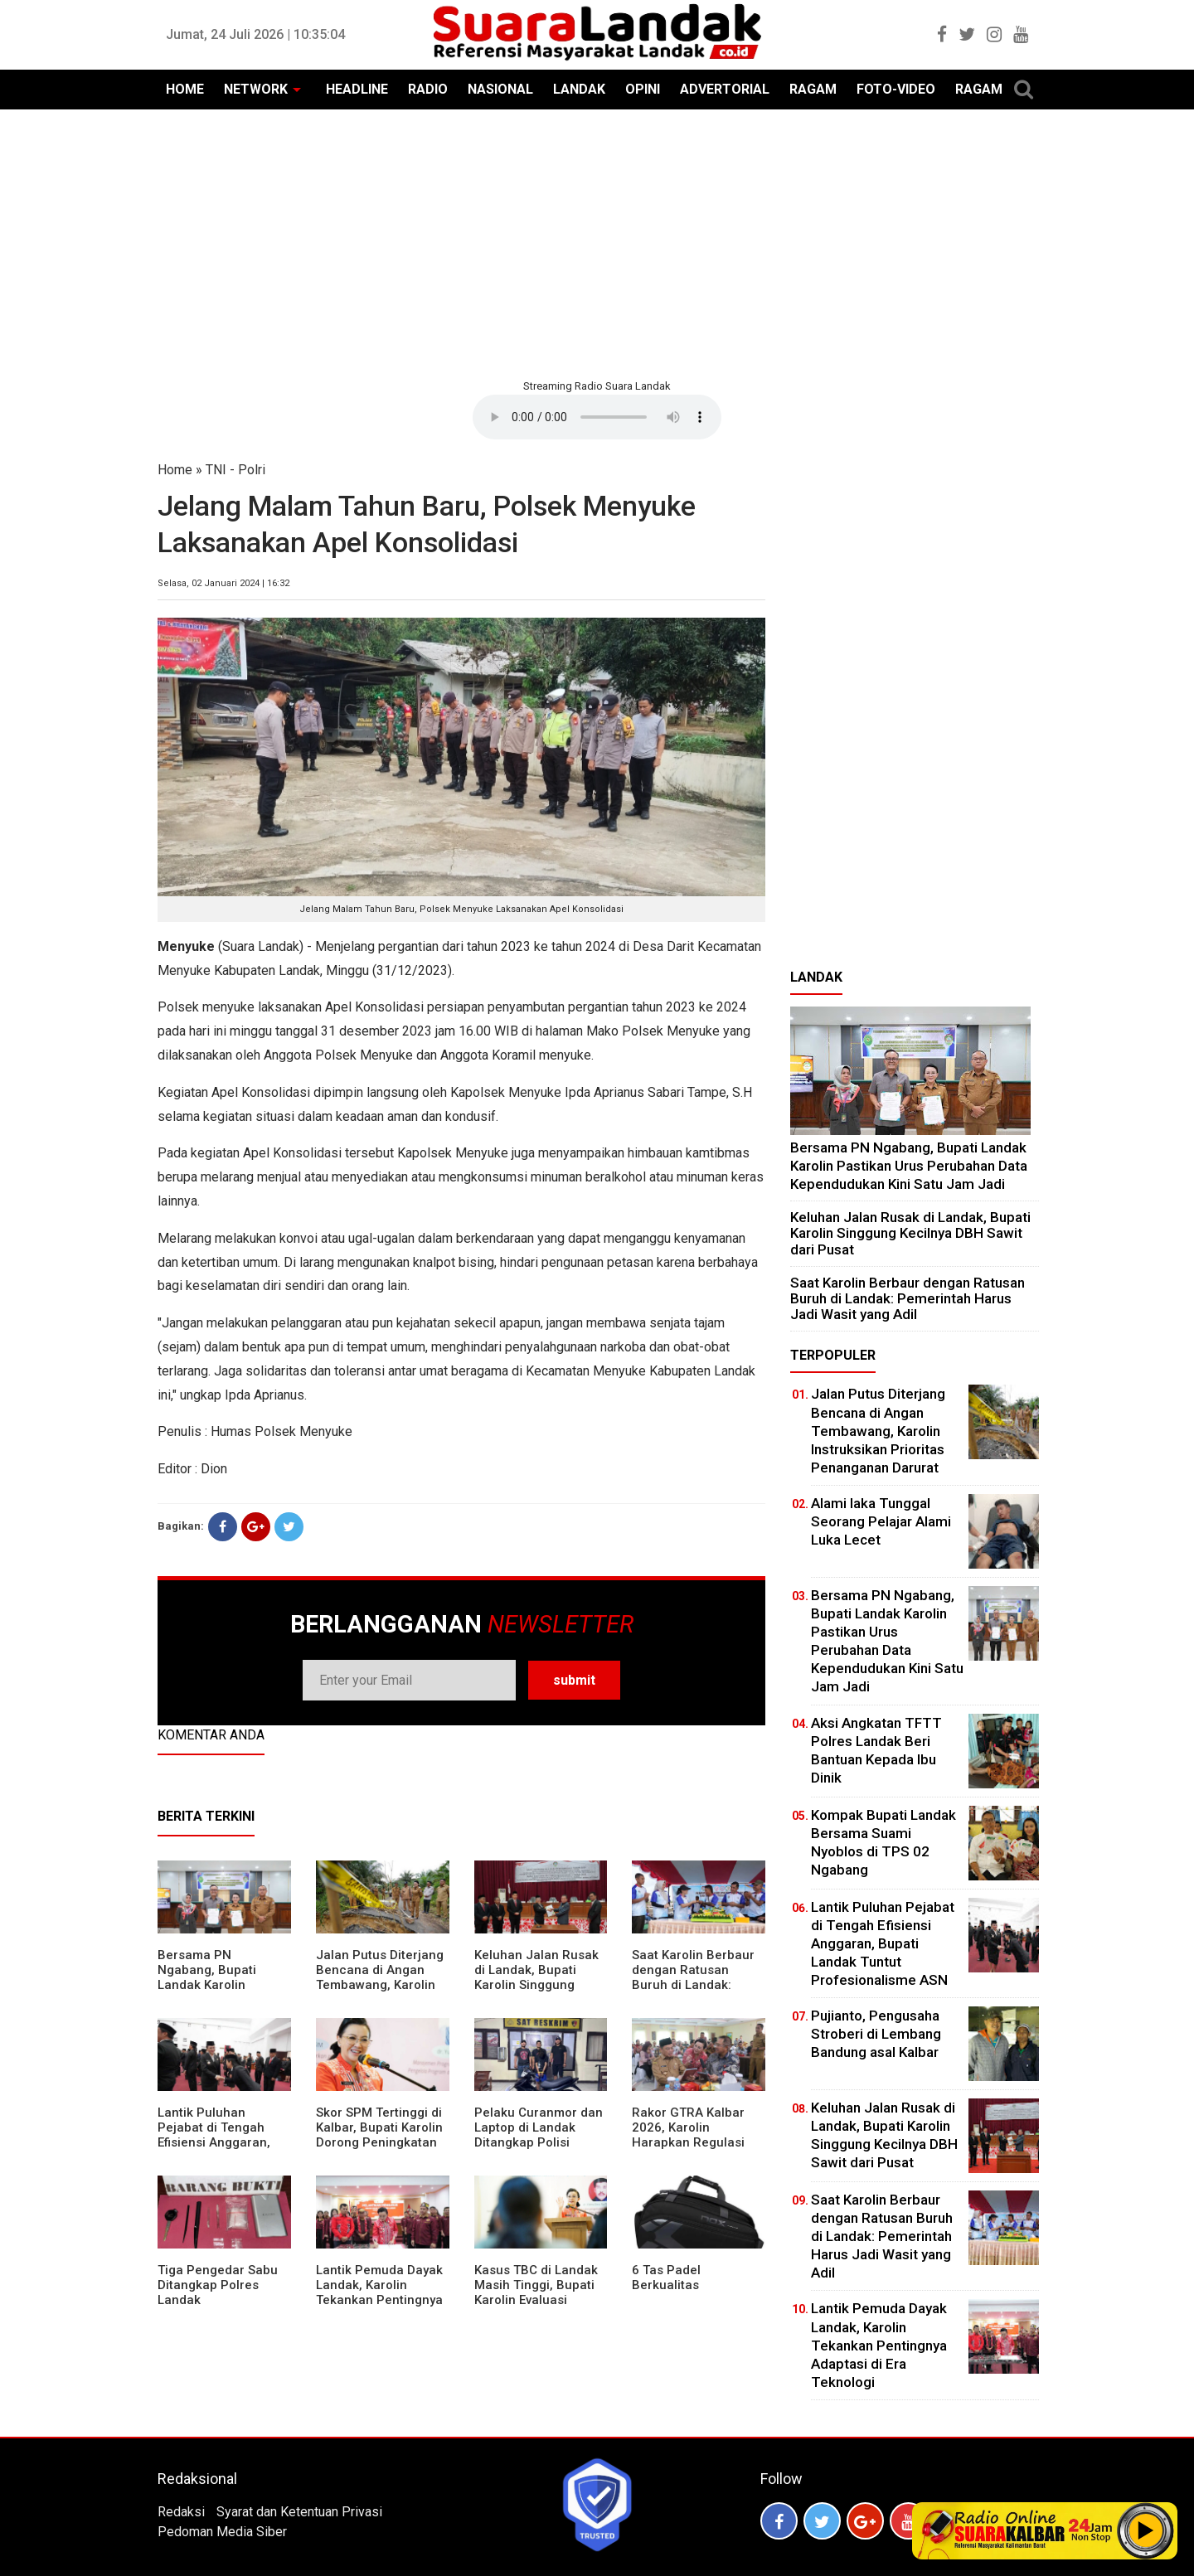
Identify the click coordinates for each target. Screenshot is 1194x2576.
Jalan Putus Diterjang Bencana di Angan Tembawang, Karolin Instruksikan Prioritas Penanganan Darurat (380, 1985)
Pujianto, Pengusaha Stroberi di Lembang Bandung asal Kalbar (876, 2033)
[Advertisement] (597, 242)
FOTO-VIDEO (896, 89)
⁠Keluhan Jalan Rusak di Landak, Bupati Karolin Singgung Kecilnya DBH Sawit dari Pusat (536, 1985)
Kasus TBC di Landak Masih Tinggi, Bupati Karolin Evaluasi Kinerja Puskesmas (536, 2292)
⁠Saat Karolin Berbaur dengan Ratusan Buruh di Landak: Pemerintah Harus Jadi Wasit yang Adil (693, 1985)
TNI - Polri (235, 470)
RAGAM (813, 89)
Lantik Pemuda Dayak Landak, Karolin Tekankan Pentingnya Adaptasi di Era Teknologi (379, 2300)
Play (1145, 2530)
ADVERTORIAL (724, 89)
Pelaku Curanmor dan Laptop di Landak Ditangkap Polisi (538, 2127)
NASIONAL (500, 89)
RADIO (428, 89)
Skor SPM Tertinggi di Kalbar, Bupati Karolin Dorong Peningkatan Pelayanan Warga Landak (379, 2142)
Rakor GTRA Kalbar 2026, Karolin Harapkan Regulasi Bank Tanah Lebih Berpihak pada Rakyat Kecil (696, 2150)
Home (175, 470)
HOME (185, 89)
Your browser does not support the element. (597, 417)
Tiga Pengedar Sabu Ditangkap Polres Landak (218, 2285)
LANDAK (579, 89)
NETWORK (256, 89)
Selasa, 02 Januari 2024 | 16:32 (223, 583)
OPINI (642, 89)
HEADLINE (357, 89)
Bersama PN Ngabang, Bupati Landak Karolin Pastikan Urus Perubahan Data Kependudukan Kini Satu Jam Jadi (908, 1165)
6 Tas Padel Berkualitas (666, 2277)
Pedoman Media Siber (222, 2532)
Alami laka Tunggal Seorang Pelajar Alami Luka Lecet (881, 1521)
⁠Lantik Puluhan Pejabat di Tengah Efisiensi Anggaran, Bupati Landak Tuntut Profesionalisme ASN (221, 2142)
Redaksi (181, 2512)
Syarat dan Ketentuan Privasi (299, 2512)
